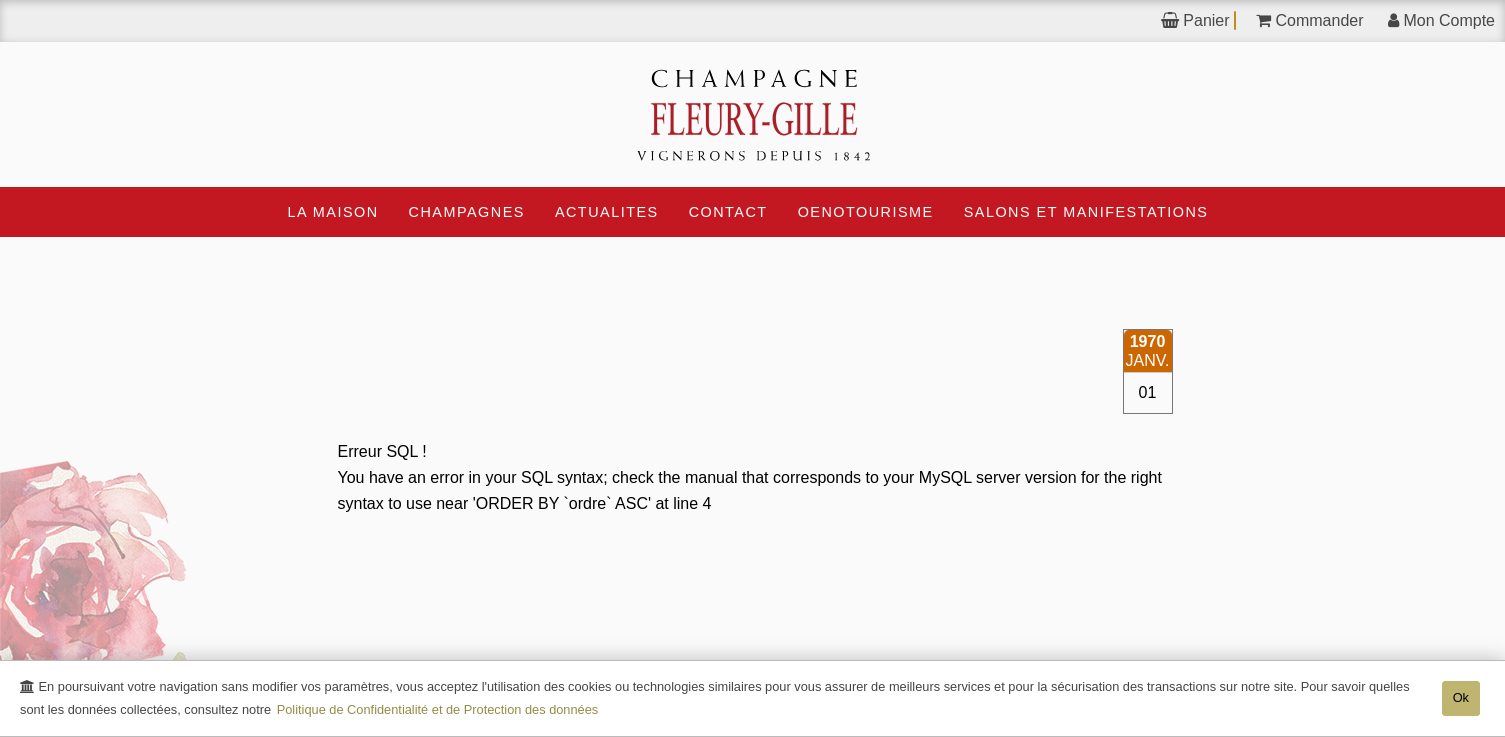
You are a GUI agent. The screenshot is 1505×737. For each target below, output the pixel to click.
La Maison (333, 212)
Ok (1461, 697)
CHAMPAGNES (467, 212)
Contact (728, 212)
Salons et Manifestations (1086, 212)
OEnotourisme (866, 212)
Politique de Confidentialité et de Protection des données (438, 709)
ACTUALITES (607, 212)
